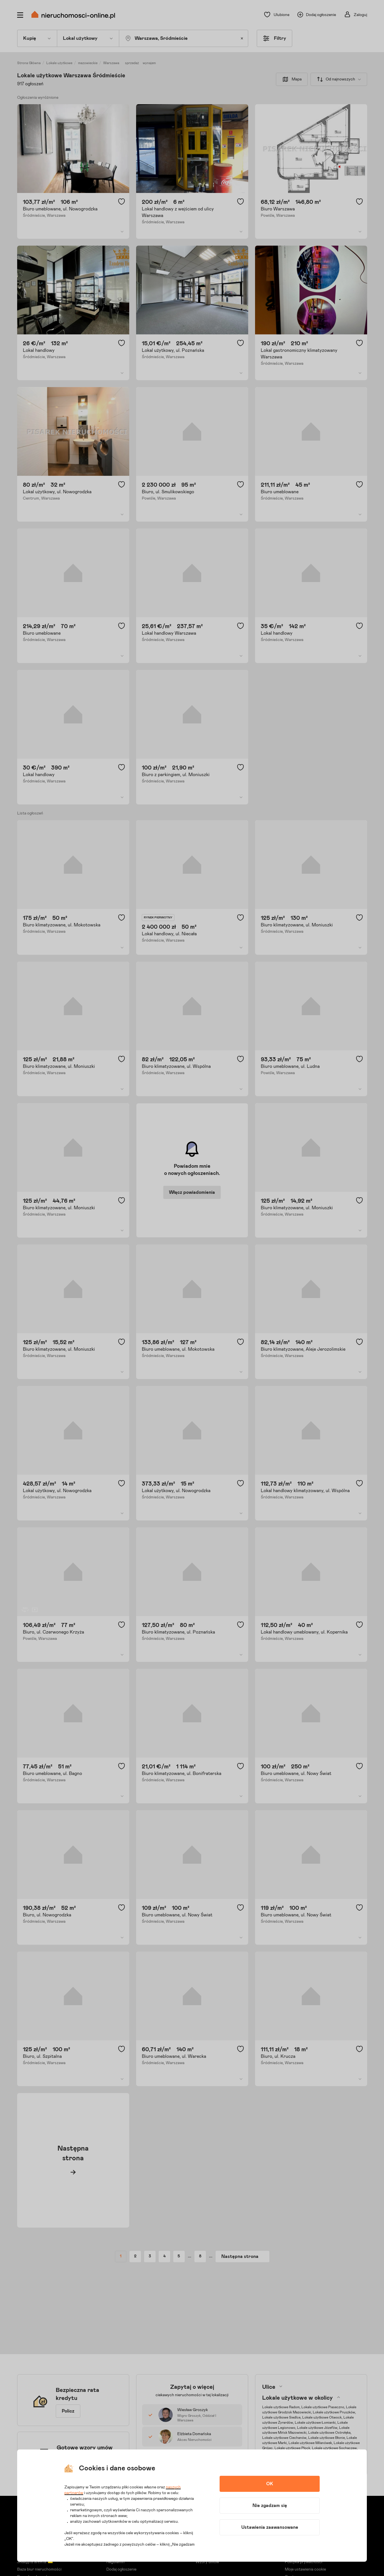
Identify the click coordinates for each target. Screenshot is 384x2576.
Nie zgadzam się (269, 2505)
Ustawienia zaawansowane (269, 2527)
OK (269, 2484)
